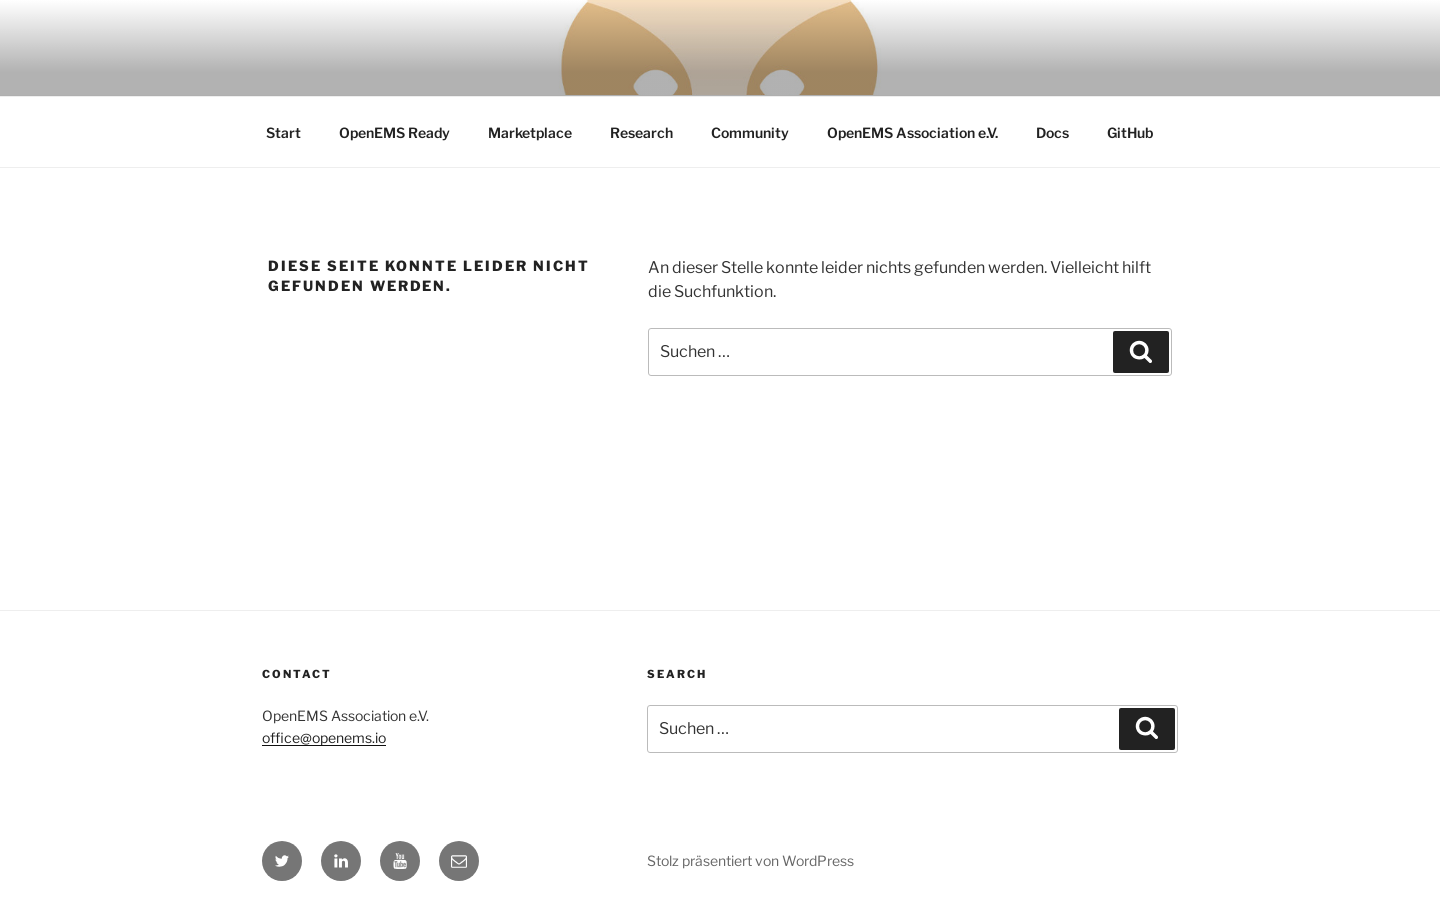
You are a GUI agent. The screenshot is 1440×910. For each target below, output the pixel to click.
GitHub (1130, 132)
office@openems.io (324, 737)
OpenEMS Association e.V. (912, 132)
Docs (1052, 132)
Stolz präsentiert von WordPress (750, 860)
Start (283, 132)
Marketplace (530, 132)
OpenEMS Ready (394, 132)
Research (641, 132)
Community (750, 132)
